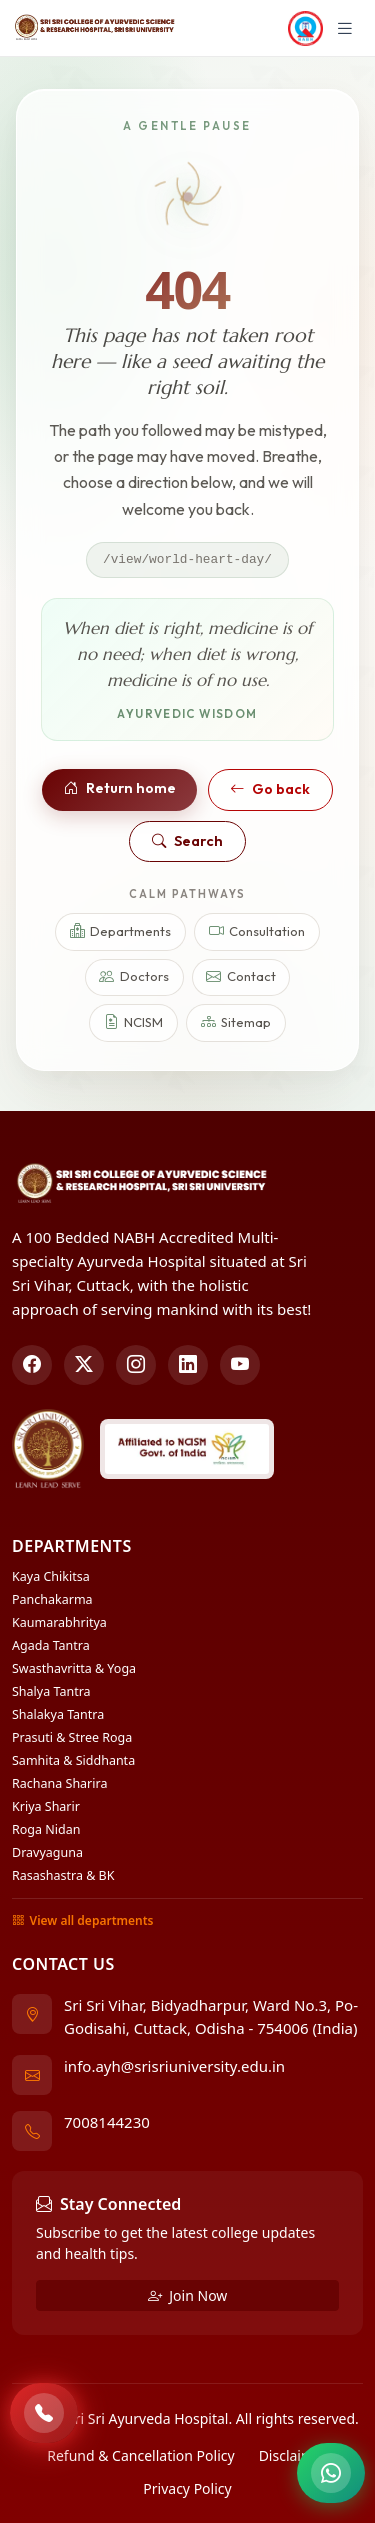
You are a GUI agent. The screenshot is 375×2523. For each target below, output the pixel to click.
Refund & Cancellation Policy (140, 2455)
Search (187, 841)
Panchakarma (52, 1599)
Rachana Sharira (59, 1783)
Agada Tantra (51, 1645)
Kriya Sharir (46, 1806)
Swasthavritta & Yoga (74, 1668)
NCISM (134, 1022)
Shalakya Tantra (58, 1714)
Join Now (188, 2295)
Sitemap (236, 1022)
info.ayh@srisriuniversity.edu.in (174, 2066)
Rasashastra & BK (63, 1875)
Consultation (257, 931)
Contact (241, 977)
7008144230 (107, 2122)
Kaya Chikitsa (51, 1576)
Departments (121, 931)
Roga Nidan (46, 1829)
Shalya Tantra (51, 1691)
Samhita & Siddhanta (73, 1760)
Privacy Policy (187, 2488)
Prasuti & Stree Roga (72, 1737)
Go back (270, 789)
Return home (120, 788)
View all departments (82, 1921)
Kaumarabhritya (59, 1622)
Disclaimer (293, 2455)
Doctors (134, 977)
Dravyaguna (47, 1852)
